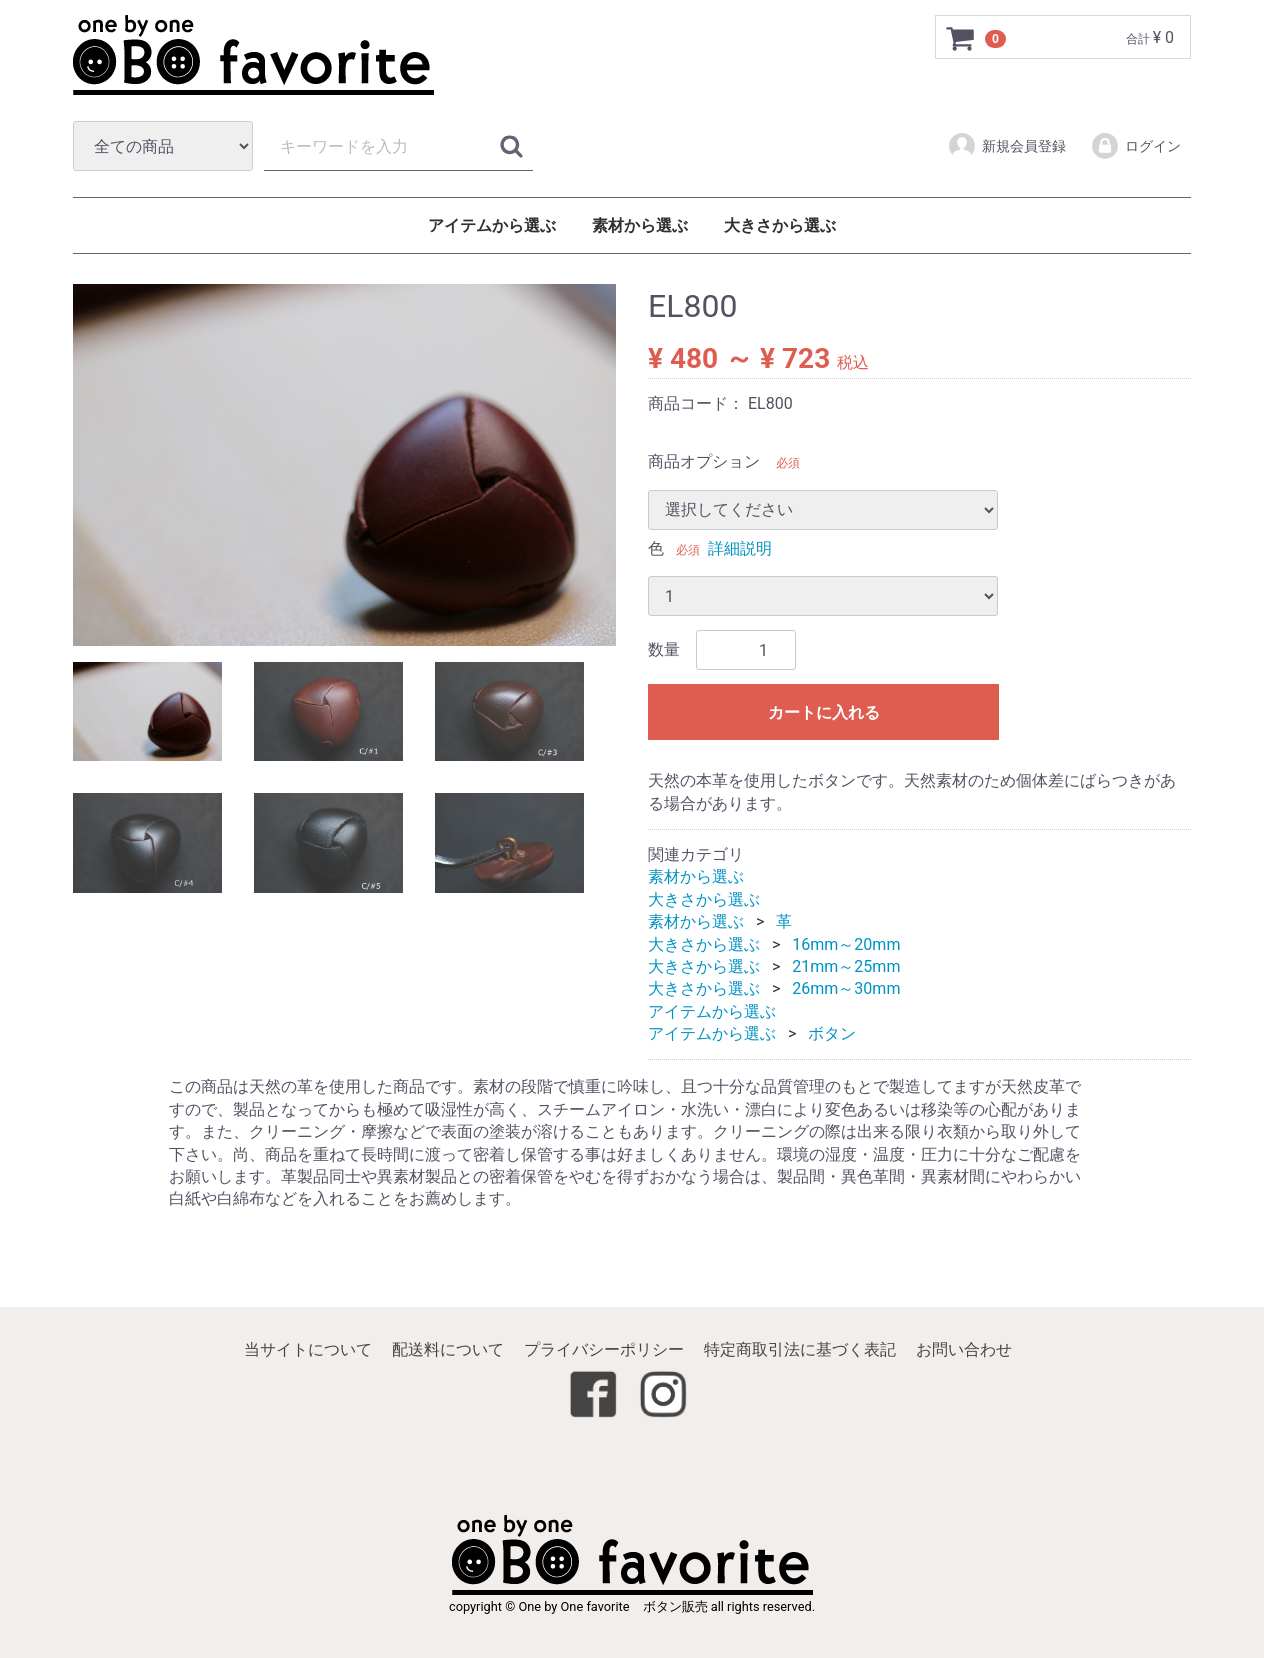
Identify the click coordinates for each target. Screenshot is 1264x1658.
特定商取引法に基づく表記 (800, 1349)
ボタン (832, 1033)
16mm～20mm (846, 944)
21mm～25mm (846, 966)
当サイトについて (308, 1349)
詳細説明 (740, 548)
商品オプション (704, 462)
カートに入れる (824, 713)
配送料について (448, 1349)
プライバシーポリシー (604, 1349)
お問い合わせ (964, 1349)
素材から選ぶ (640, 225)
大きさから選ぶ (780, 225)
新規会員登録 (1006, 146)
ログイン (1135, 146)
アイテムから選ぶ (492, 225)
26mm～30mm (846, 989)
